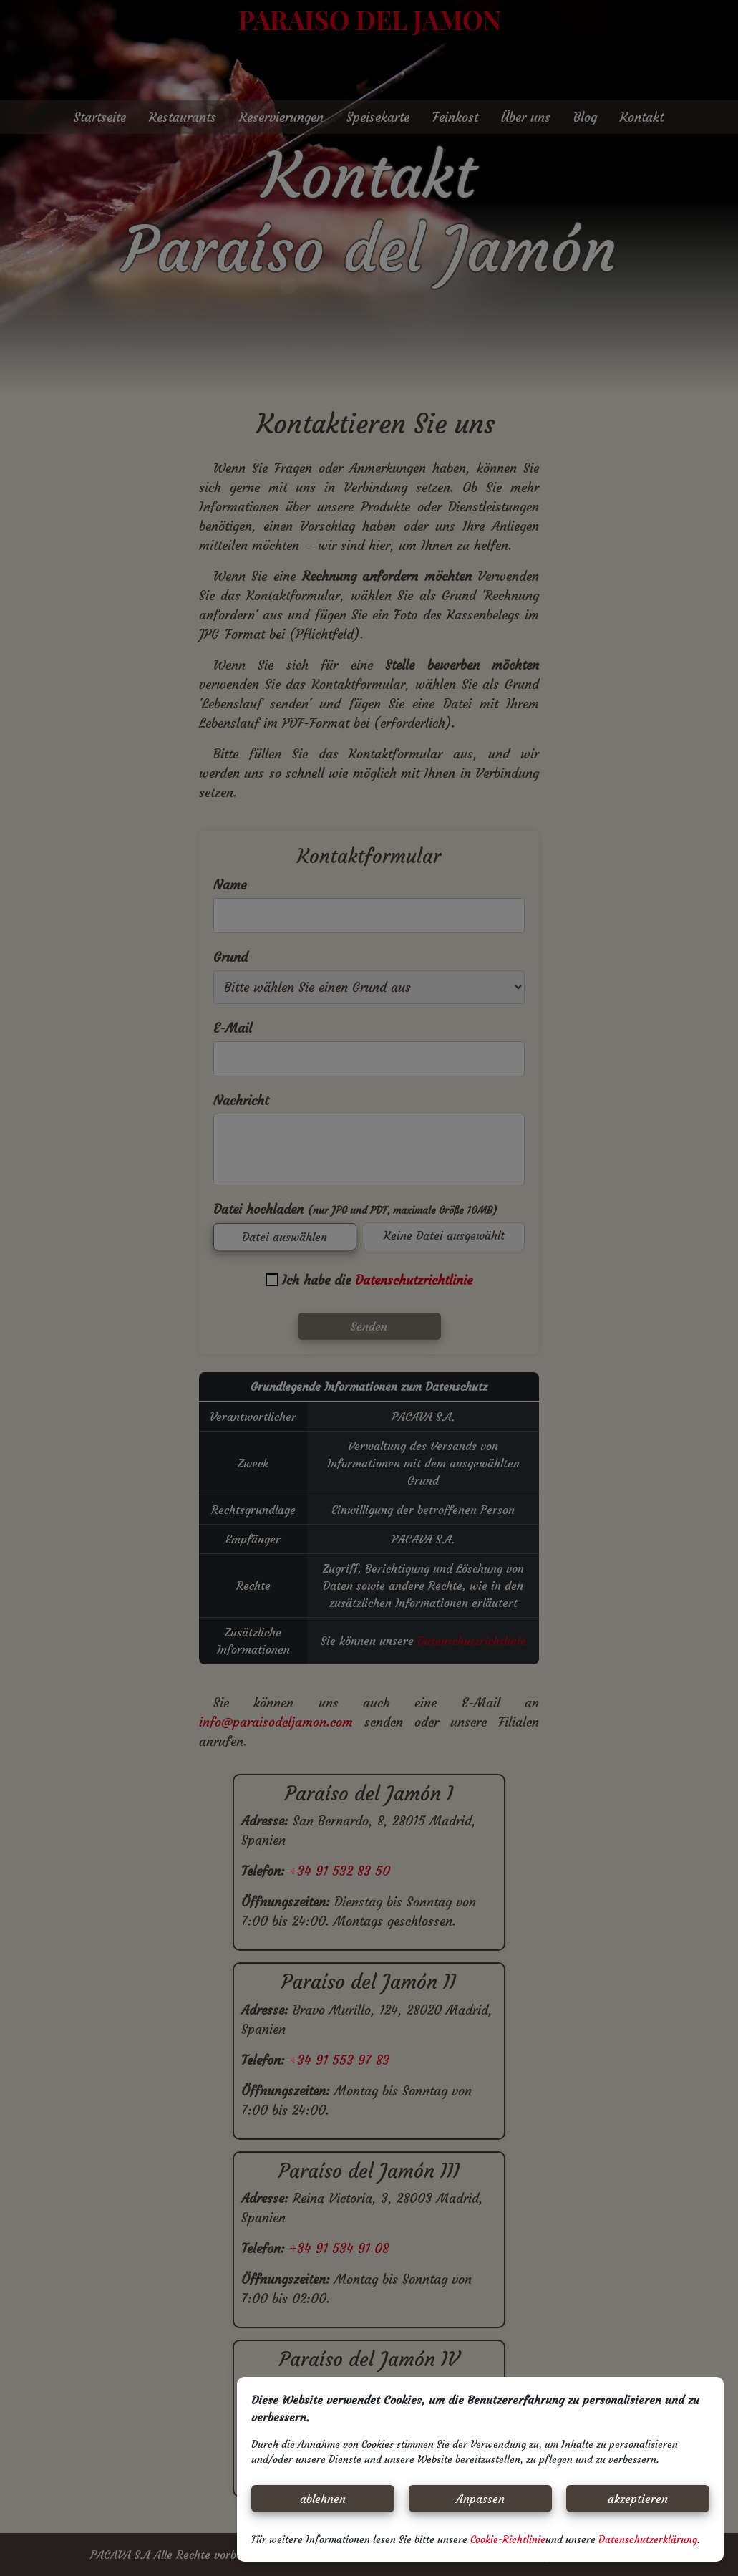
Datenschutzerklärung (647, 2539)
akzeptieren (638, 2498)
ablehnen (323, 2498)
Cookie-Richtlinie (507, 2539)
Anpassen (480, 2498)
